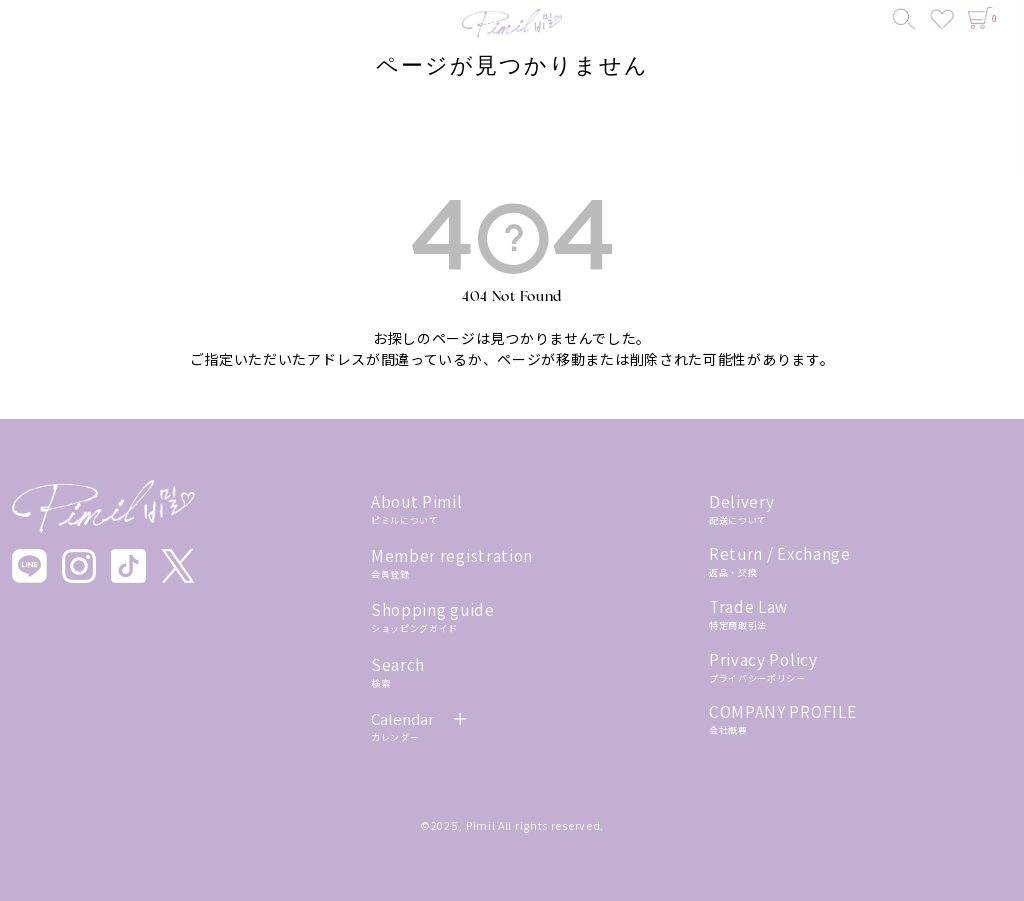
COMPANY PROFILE (783, 712)
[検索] (904, 19)
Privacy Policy (763, 660)
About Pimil (417, 502)
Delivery (742, 502)
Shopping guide (433, 610)
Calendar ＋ (420, 719)
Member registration (452, 556)
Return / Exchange (780, 554)
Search (398, 665)
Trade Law (748, 607)
